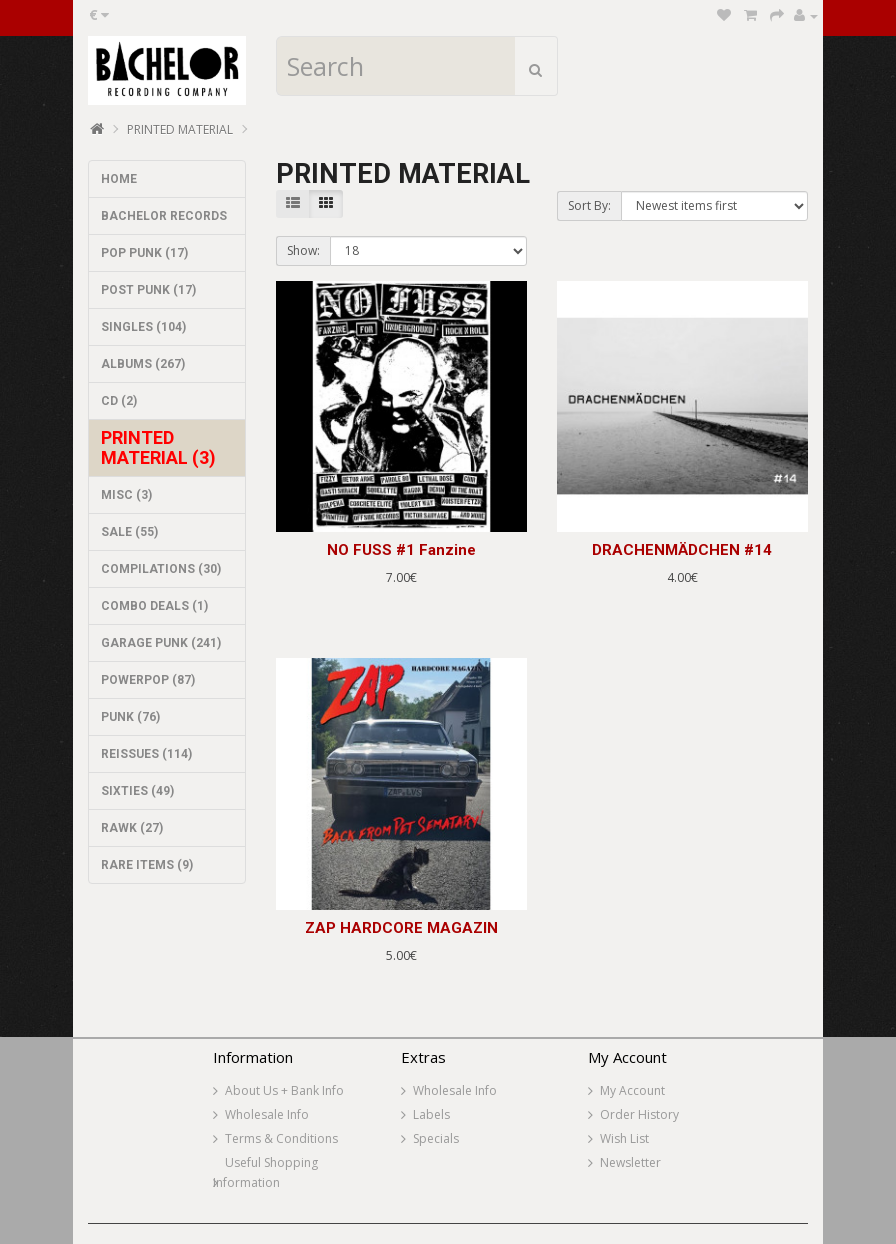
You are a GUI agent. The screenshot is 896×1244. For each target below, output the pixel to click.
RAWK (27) (132, 828)
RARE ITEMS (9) (147, 865)
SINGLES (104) (143, 327)
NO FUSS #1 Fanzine (401, 550)
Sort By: (589, 205)
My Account (632, 1090)
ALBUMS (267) (143, 364)
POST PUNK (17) (148, 290)
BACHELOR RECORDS (164, 216)
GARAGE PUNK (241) (161, 643)
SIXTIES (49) (137, 791)
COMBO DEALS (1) (154, 606)
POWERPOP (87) (148, 680)
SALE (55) (129, 532)
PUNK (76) (130, 717)
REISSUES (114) (146, 754)
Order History (639, 1114)
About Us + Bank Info (284, 1090)
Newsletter (630, 1162)
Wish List (624, 1138)
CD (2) (119, 401)
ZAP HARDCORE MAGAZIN (401, 928)
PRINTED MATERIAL (180, 129)
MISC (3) (126, 495)
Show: (303, 250)
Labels (431, 1114)
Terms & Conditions (281, 1138)
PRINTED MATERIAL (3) (158, 447)
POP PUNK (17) (144, 253)
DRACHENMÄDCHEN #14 (682, 550)
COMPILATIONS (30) (161, 569)
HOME (119, 179)
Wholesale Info (267, 1114)
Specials (436, 1138)
